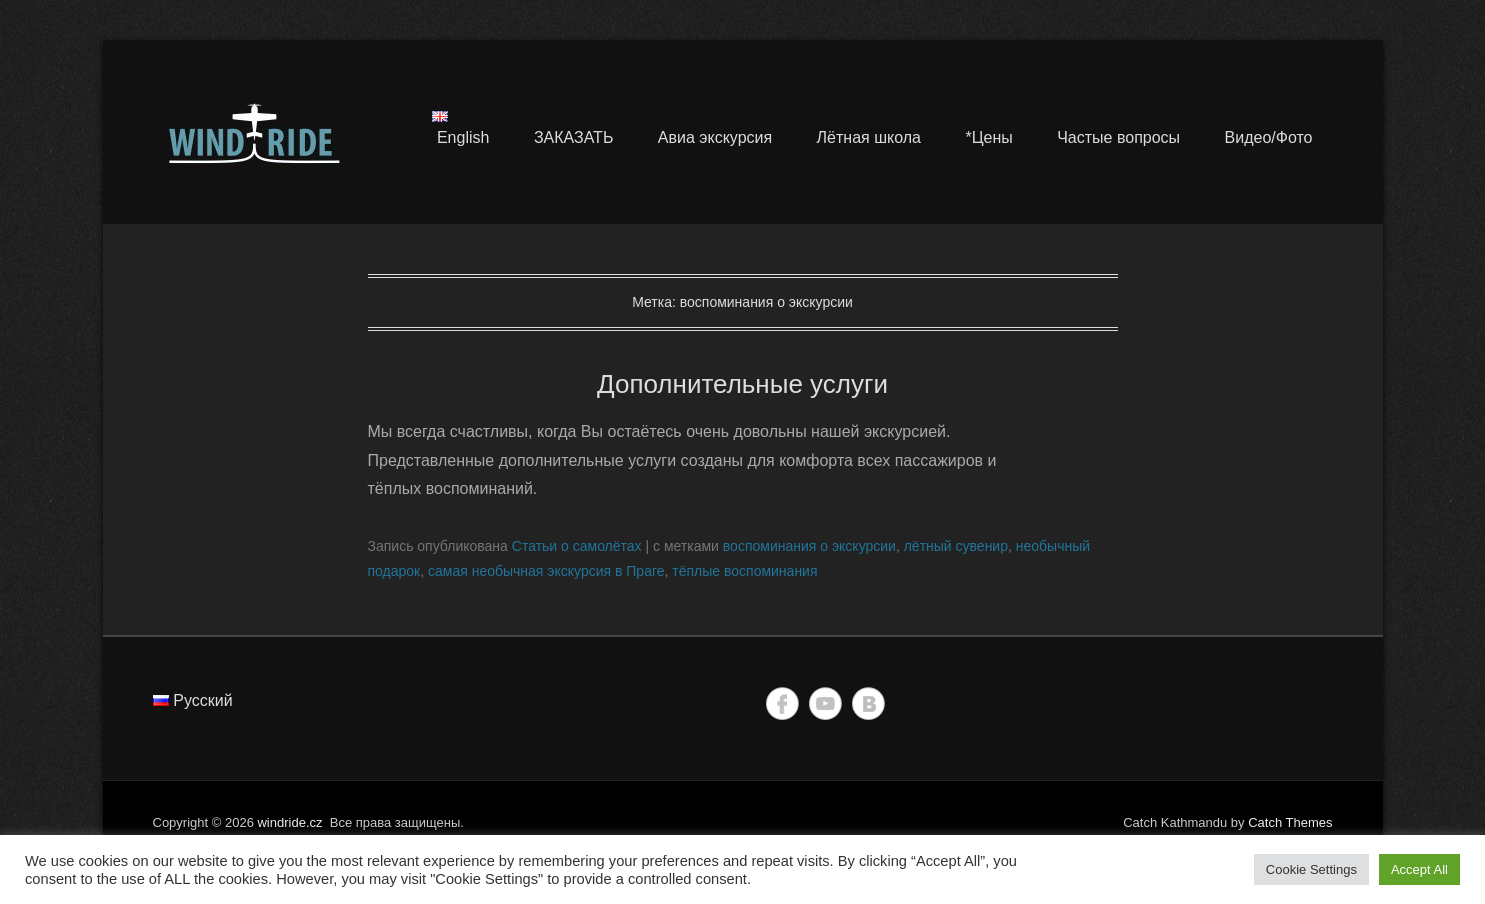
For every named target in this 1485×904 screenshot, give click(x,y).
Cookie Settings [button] (1311, 869)
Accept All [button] (1419, 869)
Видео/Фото (1269, 137)
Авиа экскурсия (715, 137)
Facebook (782, 703)
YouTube (825, 703)
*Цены (988, 137)
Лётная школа (869, 137)
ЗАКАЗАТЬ (574, 137)
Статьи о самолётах (577, 546)
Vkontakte (868, 703)
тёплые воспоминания (744, 571)
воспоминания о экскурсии (809, 546)
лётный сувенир (956, 546)
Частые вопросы (1118, 137)
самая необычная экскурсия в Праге (546, 571)
